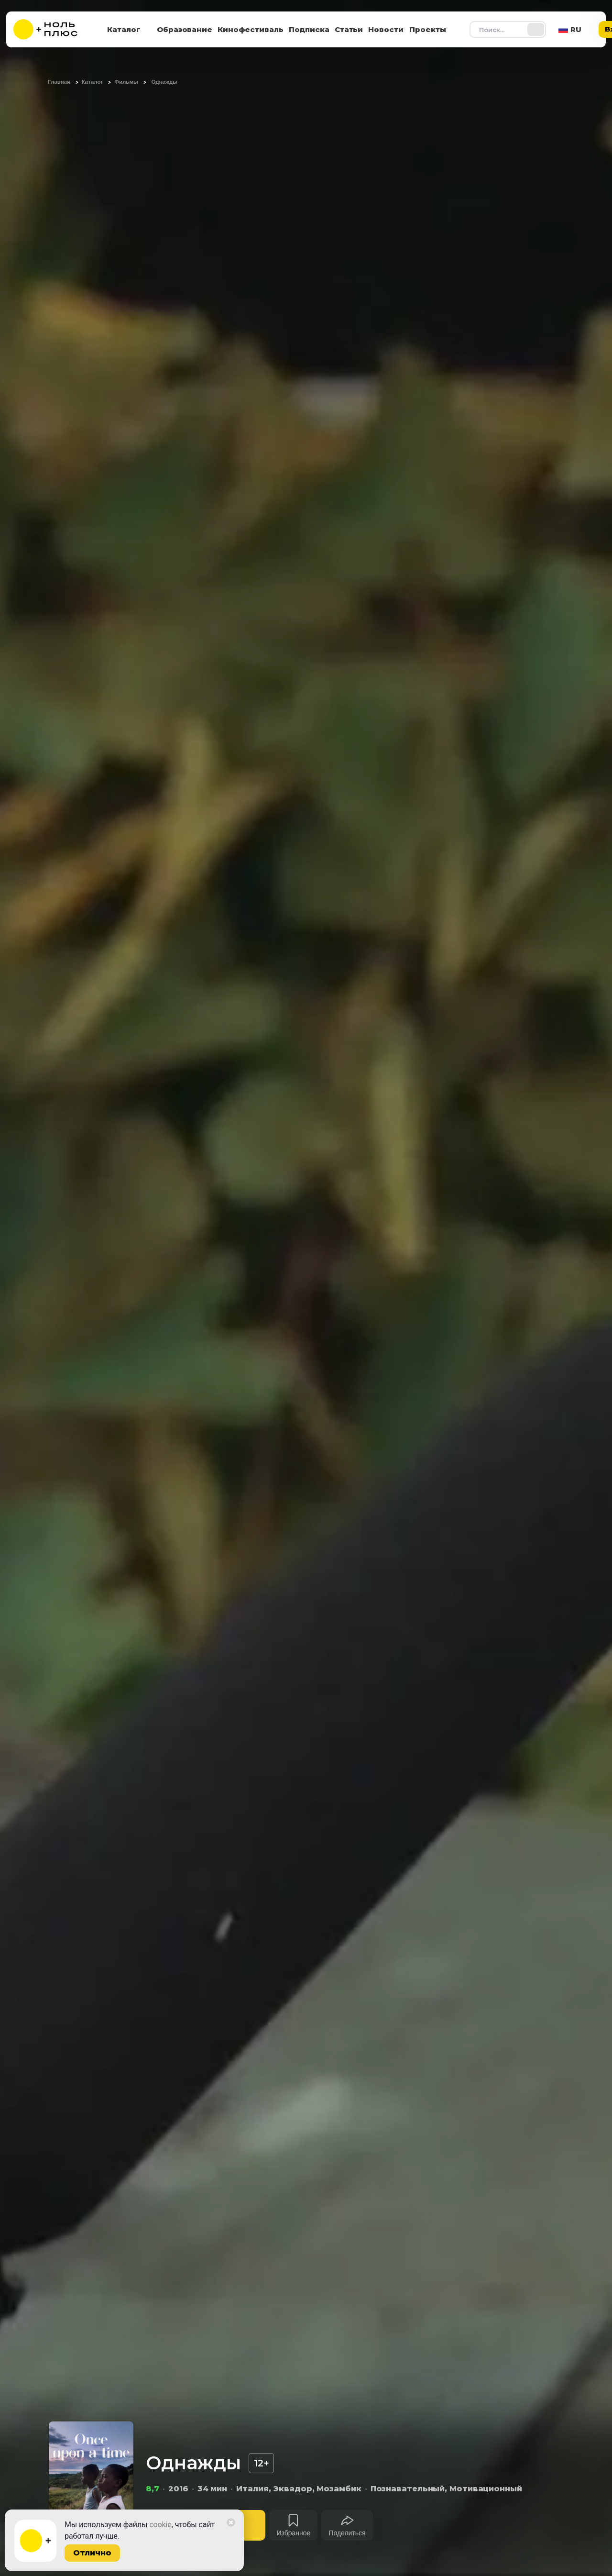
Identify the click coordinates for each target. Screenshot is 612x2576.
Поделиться (346, 2533)
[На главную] (51, 29)
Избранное (293, 2533)
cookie (160, 2524)
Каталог (124, 29)
